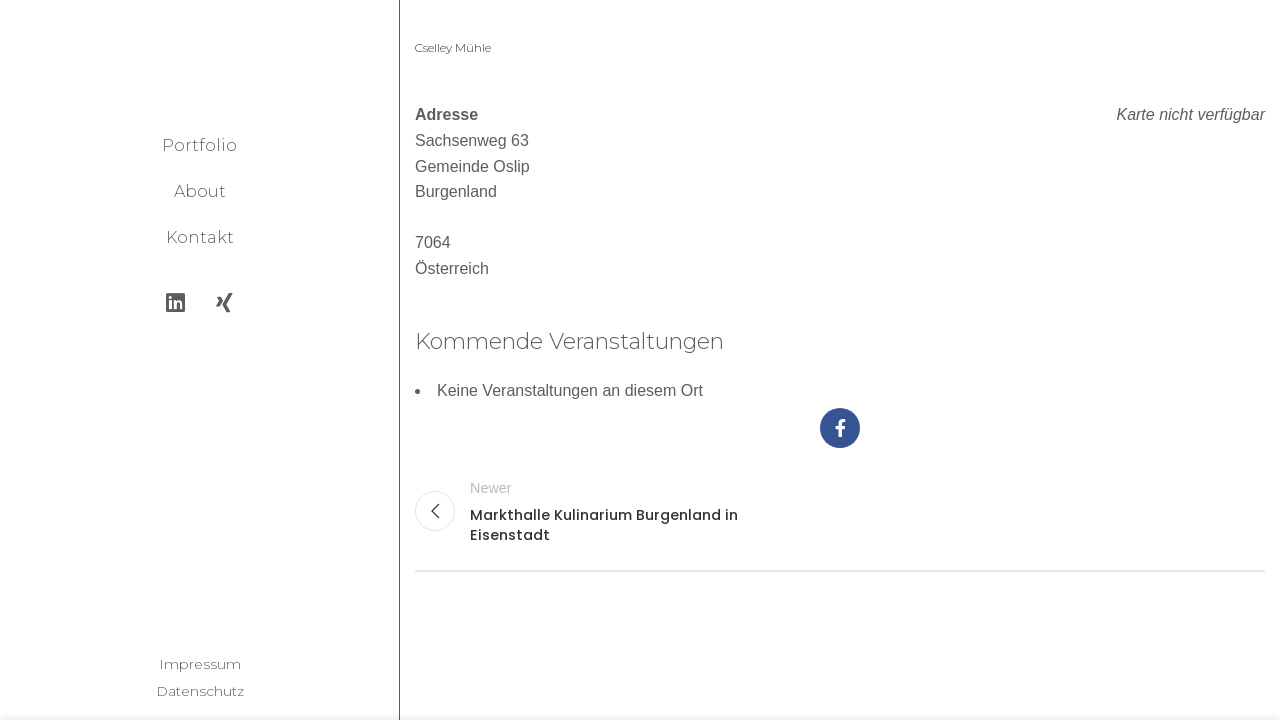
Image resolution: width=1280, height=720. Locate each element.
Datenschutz (200, 691)
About (200, 191)
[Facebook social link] (840, 428)
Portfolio (199, 145)
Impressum (200, 664)
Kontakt (200, 237)
